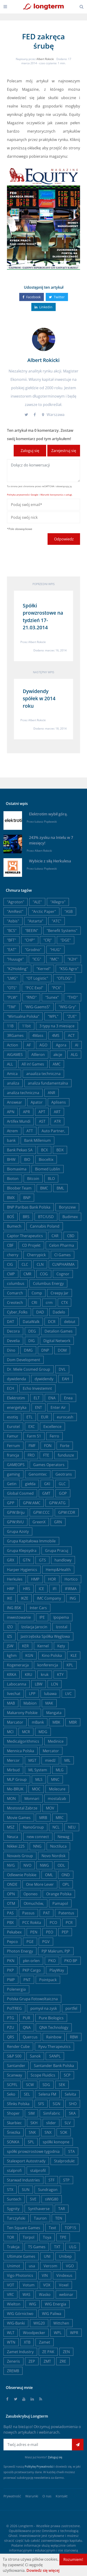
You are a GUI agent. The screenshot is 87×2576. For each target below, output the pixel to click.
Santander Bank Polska (54, 2065)
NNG (37, 1846)
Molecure (57, 1789)
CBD (70, 1235)
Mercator (51, 1750)
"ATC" (56, 921)
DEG (32, 1331)
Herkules (15, 1579)
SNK (32, 2132)
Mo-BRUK (15, 1789)
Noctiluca (58, 1846)
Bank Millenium (37, 1140)
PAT (46, 1913)
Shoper (13, 2113)
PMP (11, 1979)
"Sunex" (52, 997)
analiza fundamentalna (48, 1083)
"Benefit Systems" (62, 930)
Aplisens (58, 1102)
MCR (26, 1731)
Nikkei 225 (16, 1846)
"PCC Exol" (34, 987)
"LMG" (12, 978)
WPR (74, 2332)
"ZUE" (72, 1016)
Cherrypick (36, 1254)
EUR (44, 1417)
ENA (51, 1397)
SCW (30, 2084)
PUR (26, 2017)
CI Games (62, 1254)
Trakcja (13, 2246)
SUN (25, 2189)
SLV (67, 2122)
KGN (29, 1655)
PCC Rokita (31, 1922)
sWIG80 (51, 2199)
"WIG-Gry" (67, 1006)
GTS (42, 1560)
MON (11, 1798)
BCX (44, 1149)
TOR (10, 2237)
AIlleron (38, 1054)
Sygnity (13, 2208)
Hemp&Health (58, 1569)
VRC (10, 2294)
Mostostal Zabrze (22, 1808)
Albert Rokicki (45, 59)
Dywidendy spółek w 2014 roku (39, 698)
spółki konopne (56, 2141)
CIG (10, 1264)
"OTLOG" (64, 978)
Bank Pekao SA (19, 1149)
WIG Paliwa (51, 2313)
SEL (27, 2094)
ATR (57, 1121)
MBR (73, 1722)
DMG (28, 1350)
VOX (46, 2285)
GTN (26, 1560)
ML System (37, 1769)
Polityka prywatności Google (22, 494)
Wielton (13, 2304)
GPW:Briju (16, 1512)
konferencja (47, 1665)
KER (25, 1645)
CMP (11, 1273)
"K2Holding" (17, 968)
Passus (28, 1913)
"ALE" (37, 901)
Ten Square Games (23, 2227)
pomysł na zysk (43, 2008)
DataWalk (31, 1321)
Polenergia (16, 1989)
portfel (71, 2008)
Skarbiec (14, 2122)
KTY (60, 1674)
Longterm (25, 2526)
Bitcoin (33, 1178)
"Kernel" (43, 968)
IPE (42, 1617)
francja (13, 1455)
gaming (13, 1474)
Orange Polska (58, 1893)
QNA (27, 2027)
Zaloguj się (30, 450)
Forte (64, 1445)
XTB (27, 2342)
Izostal (61, 1626)
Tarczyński (16, 2218)
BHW (11, 1159)
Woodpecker (34, 2332)
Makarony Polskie (22, 1712)
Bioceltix (46, 1159)
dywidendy (44, 1378)
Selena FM (47, 2094)
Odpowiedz (64, 539)
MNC (55, 1779)
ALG (74, 1054)
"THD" (72, 997)
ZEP (32, 2361)
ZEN (66, 2351)
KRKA (11, 1674)
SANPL (55, 2056)
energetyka (16, 1407)
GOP (63, 1493)
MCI (10, 1731)
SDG (46, 2084)
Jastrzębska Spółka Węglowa (45, 1636)
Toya (47, 2237)
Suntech (14, 2199)
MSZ (10, 1827)
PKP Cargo (32, 1970)
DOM (62, 1350)
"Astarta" (35, 921)
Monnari (31, 1798)
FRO (31, 1455)
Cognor (62, 1273)
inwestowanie (19, 1617)
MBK (56, 1722)
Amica (12, 1073)
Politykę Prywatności (39, 2466)
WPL (57, 2332)
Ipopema (61, 1617)
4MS (55, 1035)
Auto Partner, (53, 1130)
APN (10, 1111)
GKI (47, 1483)
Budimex (70, 1216)
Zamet (44, 2342)
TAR (61, 2208)
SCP (67, 2075)
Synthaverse (39, 2208)
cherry (12, 1254)
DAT (10, 1321)
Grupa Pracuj (56, 1550)
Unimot (13, 2265)
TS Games (36, 2246)
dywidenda (16, 1378)
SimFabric (51, 2113)
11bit (26, 1025)
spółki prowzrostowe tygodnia (33, 2151)
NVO (27, 1865)
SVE (33, 2199)
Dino (11, 1350)
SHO (73, 2103)
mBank (38, 1722)
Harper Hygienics (22, 1569)
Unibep (65, 2256)
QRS (10, 2037)
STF (51, 2180)
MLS (38, 1779)
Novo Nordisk (53, 1855)
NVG (11, 1865)
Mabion (30, 1703)
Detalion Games (59, 1331)
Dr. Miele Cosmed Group (28, 1369)
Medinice (56, 1741)
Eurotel (13, 1426)
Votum (29, 2285)
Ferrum (13, 1445)
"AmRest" (15, 911)
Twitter (57, 297)
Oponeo (30, 1893)
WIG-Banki (16, 2323)
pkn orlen (31, 1960)
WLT (10, 2332)
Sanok (35, 2056)
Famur (12, 1436)
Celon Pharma (61, 1245)
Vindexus (64, 2275)
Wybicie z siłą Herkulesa (50, 861)
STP (66, 2180)
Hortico (71, 1579)
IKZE (24, 1598)
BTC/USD (46, 1216)
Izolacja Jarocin (34, 1626)
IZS (9, 1636)
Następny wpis (43, 672)
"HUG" (55, 949)
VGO (70, 2265)
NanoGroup (33, 1827)
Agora (61, 1045)
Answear (14, 1102)
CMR (27, 1273)
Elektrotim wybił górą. (48, 814)
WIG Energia (55, 2304)
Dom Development (23, 1359)
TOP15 (70, 2227)
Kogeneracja (18, 1665)
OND (65, 1874)
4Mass (37, 1035)
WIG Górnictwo (20, 2313)
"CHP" (30, 940)
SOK (63, 2132)
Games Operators (48, 1464)
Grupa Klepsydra (21, 1550)
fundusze (66, 1455)
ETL (29, 1417)
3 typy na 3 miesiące (56, 1025)
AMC (57, 1064)
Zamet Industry (20, 2351)
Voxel (63, 2285)
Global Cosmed (20, 1493)
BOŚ (10, 1216)
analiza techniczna (23, 1092)
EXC (31, 1426)
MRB (43, 1817)
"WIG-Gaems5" (37, 1006)
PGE (30, 1941)
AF (29, 1045)
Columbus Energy (48, 1283)
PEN (33, 1932)
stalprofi (14, 2170)
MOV (50, 1808)
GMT (46, 1493)
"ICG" (36, 959)
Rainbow (53, 2037)
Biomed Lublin (47, 1169)
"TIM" (11, 1006)
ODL (61, 1865)
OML (49, 1874)
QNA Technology (53, 2027)
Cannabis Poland (44, 1226)
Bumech (14, 1226)
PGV (46, 1941)
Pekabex (14, 1932)
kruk (44, 1674)
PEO (49, 1932)
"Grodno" (33, 949)
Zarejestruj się (63, 450)
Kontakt (62, 2496)
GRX (10, 1560)
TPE (63, 2237)
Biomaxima (16, 1169)
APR (26, 1111)
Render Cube (18, 2046)
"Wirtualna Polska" (23, 1016)
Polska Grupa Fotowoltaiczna (32, 1998)
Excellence (52, 1426)
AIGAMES (15, 1054)
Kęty (61, 1645)
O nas (47, 2496)
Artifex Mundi (18, 1121)
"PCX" (56, 987)
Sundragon (48, 2189)
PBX (10, 1922)
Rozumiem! (73, 2559)
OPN (11, 1893)
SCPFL (12, 2084)
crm (49, 1302)
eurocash (65, 1417)
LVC (68, 1693)
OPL (65, 1884)
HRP (10, 1588)
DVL (62, 1369)
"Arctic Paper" (44, 911)
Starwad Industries (23, 2180)
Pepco (12, 1941)
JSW (10, 1645)
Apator (37, 1102)
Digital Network (56, 1340)
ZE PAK (48, 2351)
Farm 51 (34, 1436)
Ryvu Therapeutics (54, 2046)
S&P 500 (14, 2056)
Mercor (13, 1760)
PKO (52, 1960)
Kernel (43, 1645)
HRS (26, 1588)
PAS (10, 1913)
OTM (11, 1903)
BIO (27, 1159)
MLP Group (17, 1779)
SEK (62, 2084)
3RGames (15, 1035)
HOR (52, 1579)
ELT (37, 1397)
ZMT (47, 2361)
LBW (38, 1684)
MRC (60, 1817)
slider (51, 2122)
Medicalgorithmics (23, 1741)
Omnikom (49, 2531)
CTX (64, 1302)
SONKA (13, 2141)
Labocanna (16, 1684)
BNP (27, 1197)
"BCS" (11, 930)
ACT (71, 1035)
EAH (65, 1378)
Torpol (28, 2237)
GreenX (38, 1521)
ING (73, 1598)
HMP (35, 1579)
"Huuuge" (15, 959)
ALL (10, 1064)
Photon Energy (20, 1951)
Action (12, 1045)
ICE (41, 1588)
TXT (57, 2246)
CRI (34, 1302)
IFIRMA (71, 1588)
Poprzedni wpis (43, 584)
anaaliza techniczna (43, 1073)
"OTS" (12, 987)
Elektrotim (16, 1397)
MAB (11, 1703)
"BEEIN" (31, 930)
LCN (54, 1684)
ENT (38, 1407)
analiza (13, 1083)
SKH (34, 2122)
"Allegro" (57, 901)
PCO (53, 1922)
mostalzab (57, 1798)
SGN (56, 2103)
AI (76, 1045)
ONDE (12, 1884)
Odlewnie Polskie (21, 1874)
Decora (13, 1331)
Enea (68, 1397)
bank (11, 1140)
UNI (47, 2256)
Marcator (15, 1722)
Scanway (14, 2075)
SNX (48, 2132)
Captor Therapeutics (25, 1235)
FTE (46, 1455)
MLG (60, 1769)
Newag (63, 1836)
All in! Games (33, 1064)
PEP (65, 1932)
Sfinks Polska (18, 2103)
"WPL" (53, 1016)
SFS (41, 2103)
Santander (16, 2065)
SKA (72, 2113)
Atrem (12, 1130)
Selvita (70, 2094)
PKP (10, 1970)
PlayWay (56, 1970)
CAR (55, 1235)
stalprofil (38, 2170)
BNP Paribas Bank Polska (28, 1207)
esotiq (12, 1417)
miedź (50, 1760)
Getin (11, 1483)
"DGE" (65, 940)
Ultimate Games (21, 2256)
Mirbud (13, 1769)
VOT (10, 2285)
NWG (44, 1865)
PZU (10, 2027)
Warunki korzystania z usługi (56, 494)
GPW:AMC (31, 1502)
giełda (30, 1483)
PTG (10, 2017)
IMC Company (49, 1598)
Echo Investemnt (37, 1388)
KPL (70, 1665)
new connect (38, 1836)
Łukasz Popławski (46, 822)
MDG (43, 1731)
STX (10, 2189)
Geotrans (63, 1474)
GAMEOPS (16, 1464)
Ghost (12, 2535)
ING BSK (14, 1607)
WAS (26, 2294)
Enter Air (58, 1407)
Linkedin (43, 307)
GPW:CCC (41, 1512)
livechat (13, 1693)
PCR (69, 1922)
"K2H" (72, 959)
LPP (32, 1693)
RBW (74, 2037)
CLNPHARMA (63, 1264)
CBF (10, 1245)
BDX (60, 1149)
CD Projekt (31, 1245)
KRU (28, 1674)
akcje (57, 1054)
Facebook (32, 297)
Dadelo (59, 1312)
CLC (25, 1264)
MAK (49, 1703)
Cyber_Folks (17, 1312)
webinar (66, 2294)
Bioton (13, 1178)
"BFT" (11, 940)
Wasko (45, 2294)
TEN (58, 2218)
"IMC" (54, 959)
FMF (32, 1445)
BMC (44, 1188)
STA (71, 2151)
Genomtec (38, 1474)
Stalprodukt (64, 2161)
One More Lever (40, 1884)
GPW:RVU (15, 1521)
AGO (43, 1045)
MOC (36, 1789)
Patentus (66, 1913)
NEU (72, 1827)
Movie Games (19, 1817)
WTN (11, 2342)
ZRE (63, 2361)
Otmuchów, (34, 1903)
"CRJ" (47, 940)
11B (10, 1025)
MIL (67, 1760)
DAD (40, 1312)
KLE (74, 1655)
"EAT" (11, 949)
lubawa (50, 1693)
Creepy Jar (59, 1293)
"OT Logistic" (37, 978)
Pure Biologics (51, 2017)
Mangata (53, 1712)
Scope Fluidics (43, 2075)
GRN (58, 1521)
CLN (40, 1264)
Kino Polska (52, 1655)
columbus (15, 1283)
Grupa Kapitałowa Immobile (31, 1541)
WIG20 (39, 2323)
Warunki (31, 2496)
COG (44, 1273)
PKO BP (70, 1960)
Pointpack (48, 1979)
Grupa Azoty (18, 1531)
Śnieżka (13, 2132)
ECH (10, 1388)
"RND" (31, 997)
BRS (26, 1216)
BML (60, 1188)
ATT (29, 1130)
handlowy (63, 1560)
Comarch (15, 1293)
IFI (54, 1588)
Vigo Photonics (20, 2275)
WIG (32, 2304)
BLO (51, 1178)
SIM (31, 2113)
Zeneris (13, 2361)
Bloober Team (19, 1188)
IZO (10, 1626)
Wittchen (61, 2323)
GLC (62, 1483)
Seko (11, 2094)
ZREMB (13, 2370)
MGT (32, 1760)
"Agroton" (15, 901)
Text (52, 2227)
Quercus (30, 2037)
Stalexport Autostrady (26, 2161)
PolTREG (14, 2008)
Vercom (50, 2265)
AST (42, 1121)
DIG (31, 1340)
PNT (27, 1979)
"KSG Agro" (68, 968)
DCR (51, 1321)
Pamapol (60, 1903)
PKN (10, 1960)
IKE (9, 1598)
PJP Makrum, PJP (56, 1951)
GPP (10, 1502)
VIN (45, 2275)
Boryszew (67, 1207)
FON (48, 1445)
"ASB (68, 911)
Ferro (54, 1436)
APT (42, 1111)
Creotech (15, 1302)
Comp (37, 1293)
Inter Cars (38, 1607)
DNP (45, 1350)
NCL (55, 1827)
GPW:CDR (66, 1512)
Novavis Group (20, 1855)
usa (32, 2265)
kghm (12, 1655)
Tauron (40, 2218)
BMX (11, 1197)
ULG (72, 2246)
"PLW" (12, 997)
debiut (69, 1321)
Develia (13, 1340)
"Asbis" (13, 921)
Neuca (12, 1836)
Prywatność (12, 2496)
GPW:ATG (57, 1502)
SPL (31, 2141)
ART (57, 1111)
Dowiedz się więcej (42, 2570)
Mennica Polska (20, 1750)
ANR (51, 1092)
